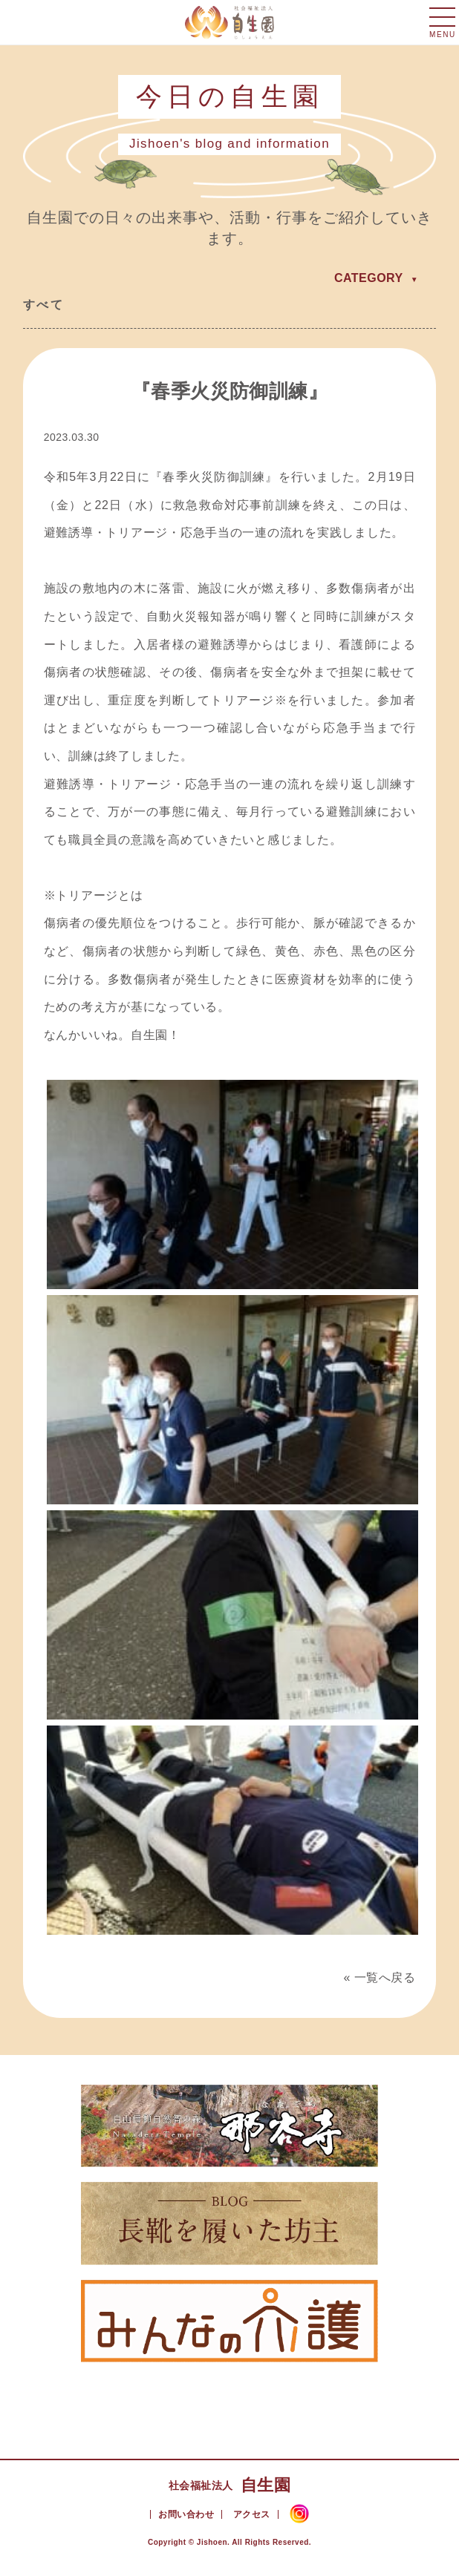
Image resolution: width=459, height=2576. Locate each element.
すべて (43, 304)
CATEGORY (368, 278)
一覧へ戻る (384, 1977)
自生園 (229, 2485)
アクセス (251, 2514)
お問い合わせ (186, 2514)
